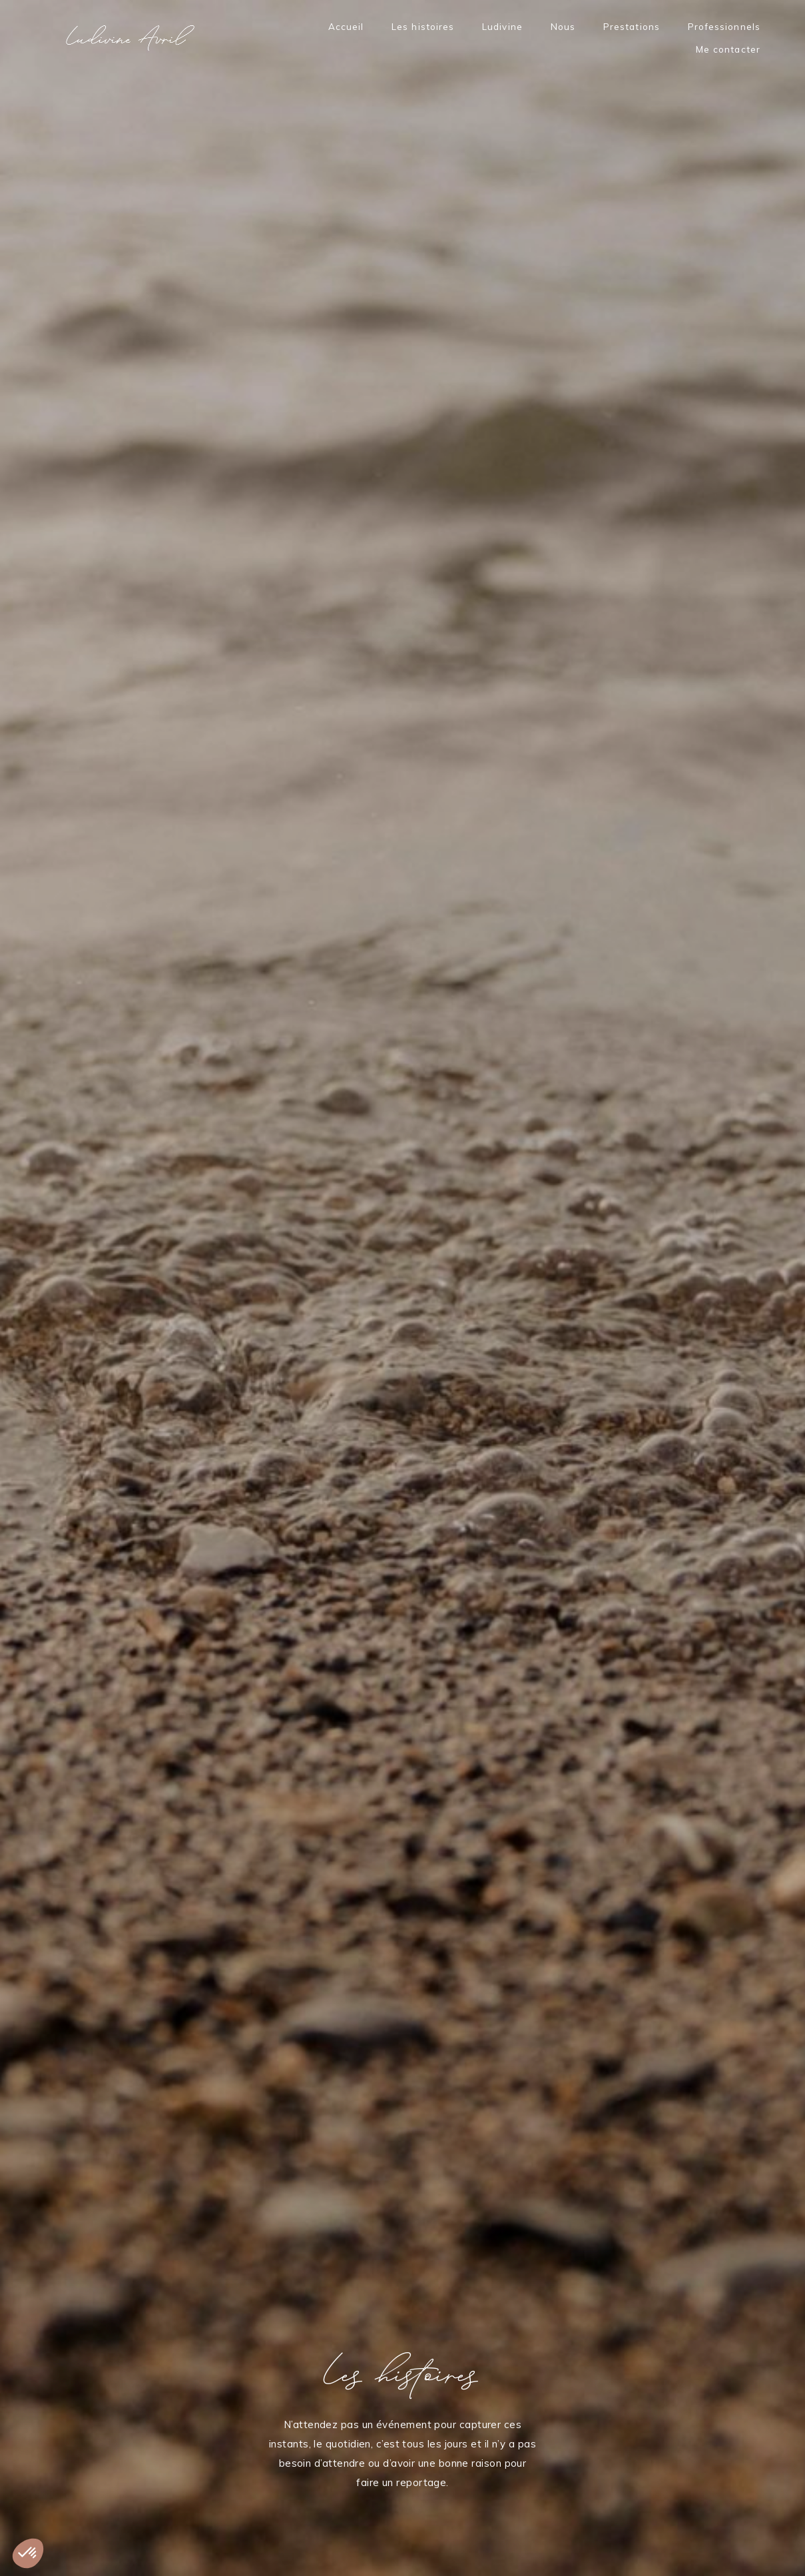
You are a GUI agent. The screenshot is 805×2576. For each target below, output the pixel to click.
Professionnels (724, 27)
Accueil (346, 27)
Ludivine (502, 27)
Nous (563, 27)
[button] (28, 2553)
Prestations (631, 27)
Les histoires (423, 27)
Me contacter (728, 49)
